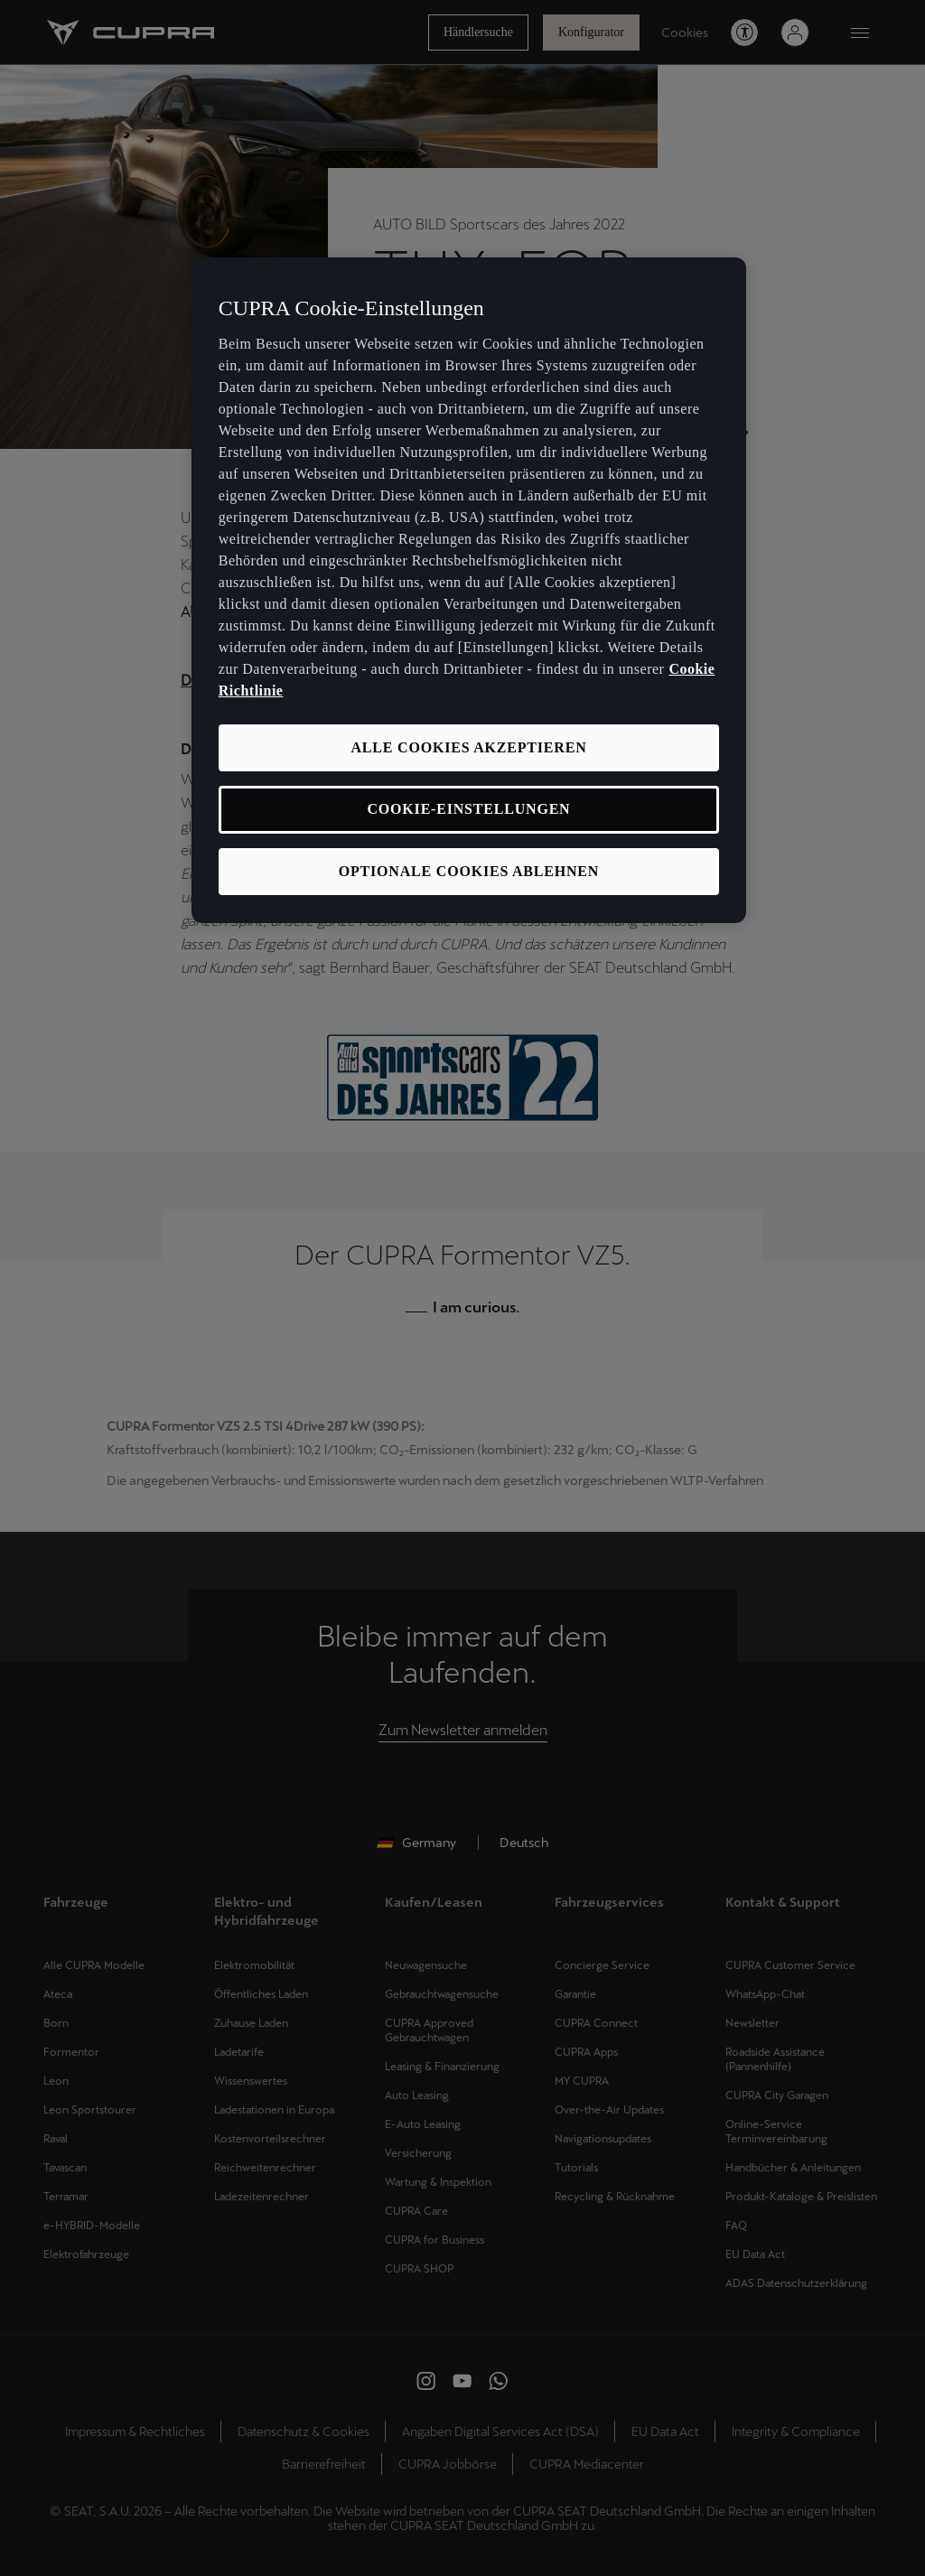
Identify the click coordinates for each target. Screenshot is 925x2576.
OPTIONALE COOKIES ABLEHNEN (469, 871)
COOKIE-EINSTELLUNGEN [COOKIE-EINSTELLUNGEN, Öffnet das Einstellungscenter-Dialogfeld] (469, 809)
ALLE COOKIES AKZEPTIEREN (468, 747)
